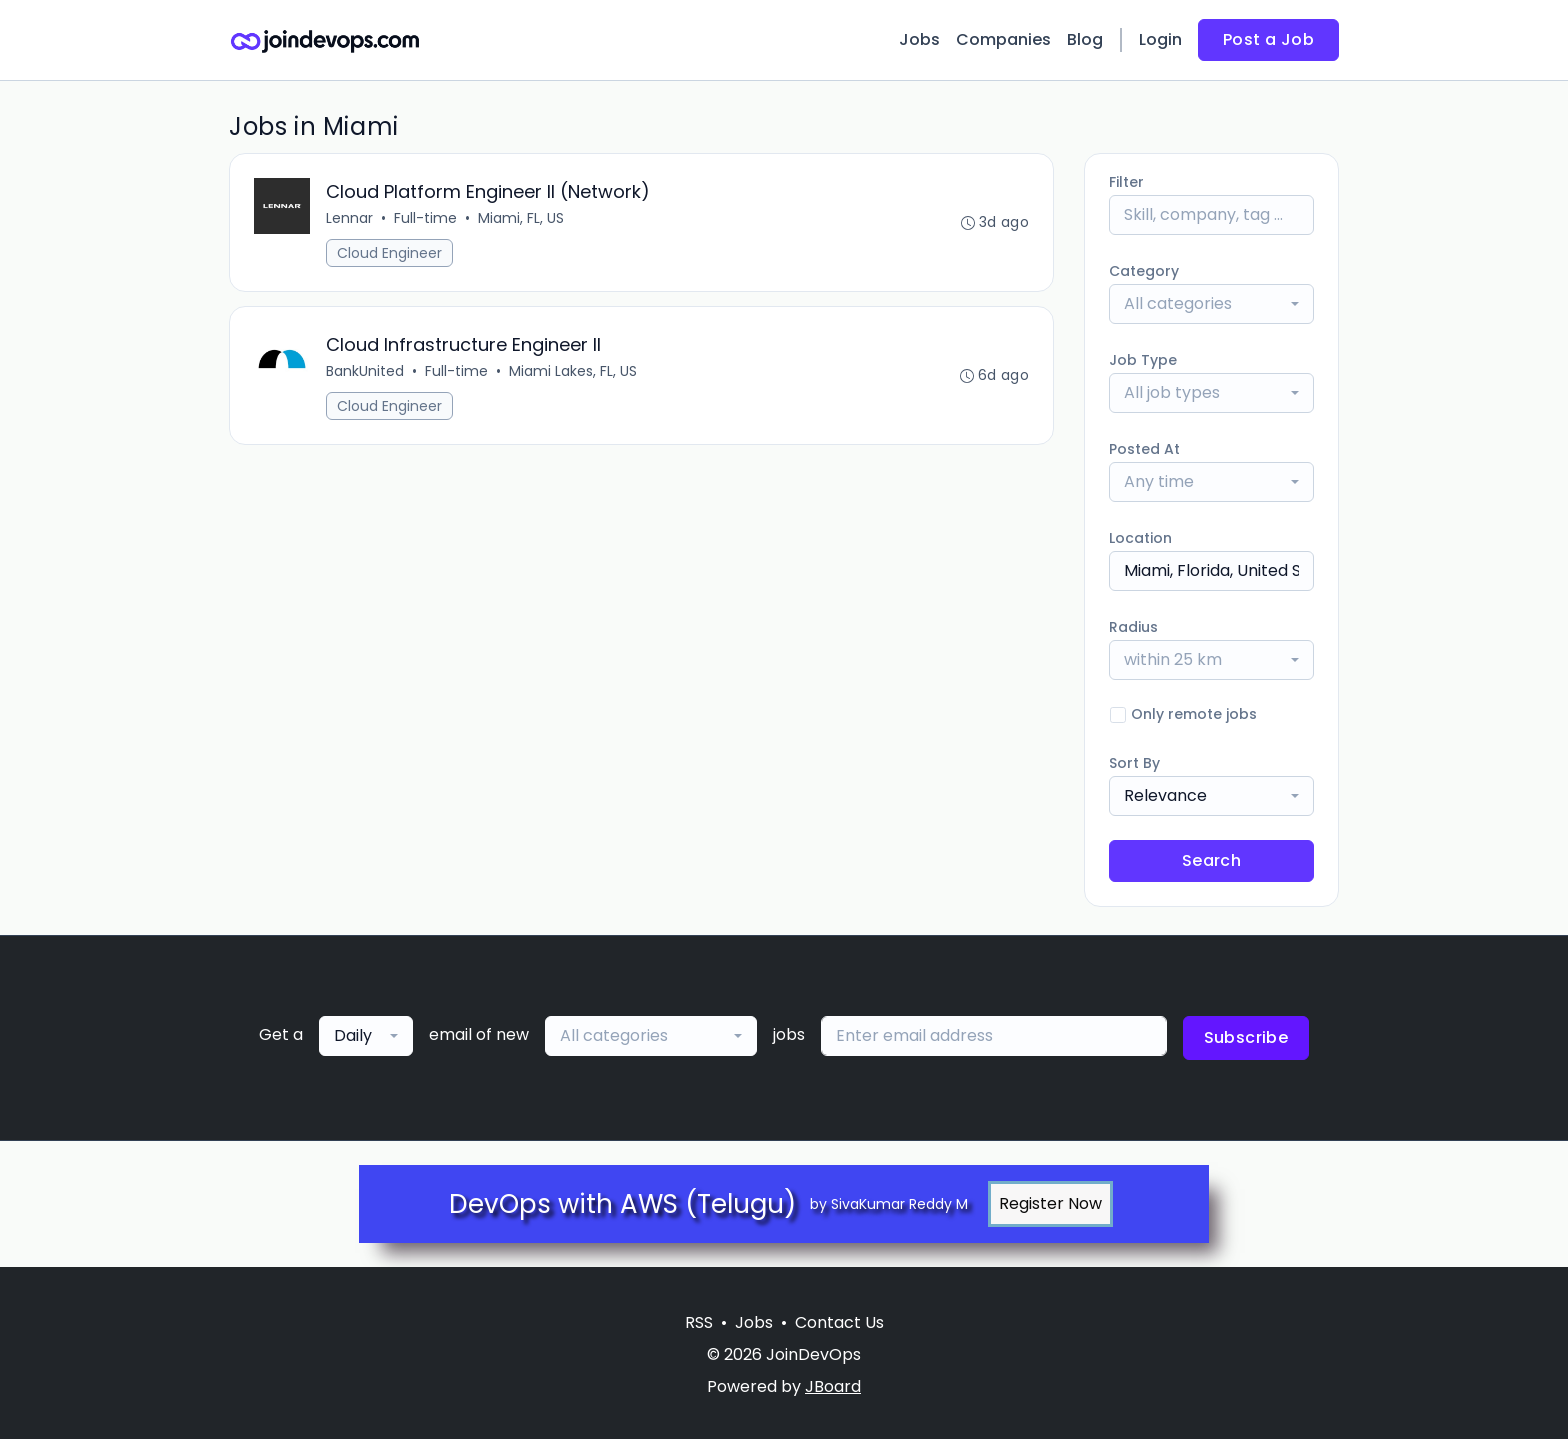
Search (1211, 860)
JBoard (833, 1386)
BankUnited (365, 371)
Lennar (349, 218)
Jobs (919, 39)
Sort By (1134, 763)
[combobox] (1211, 304)
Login (1160, 39)
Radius (1133, 627)
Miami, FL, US (521, 218)
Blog (1085, 39)
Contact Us (839, 1322)
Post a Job (1268, 39)
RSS (699, 1322)
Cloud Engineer (389, 253)
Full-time (425, 218)
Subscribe (1246, 1037)
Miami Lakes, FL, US (573, 371)
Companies (1003, 39)
